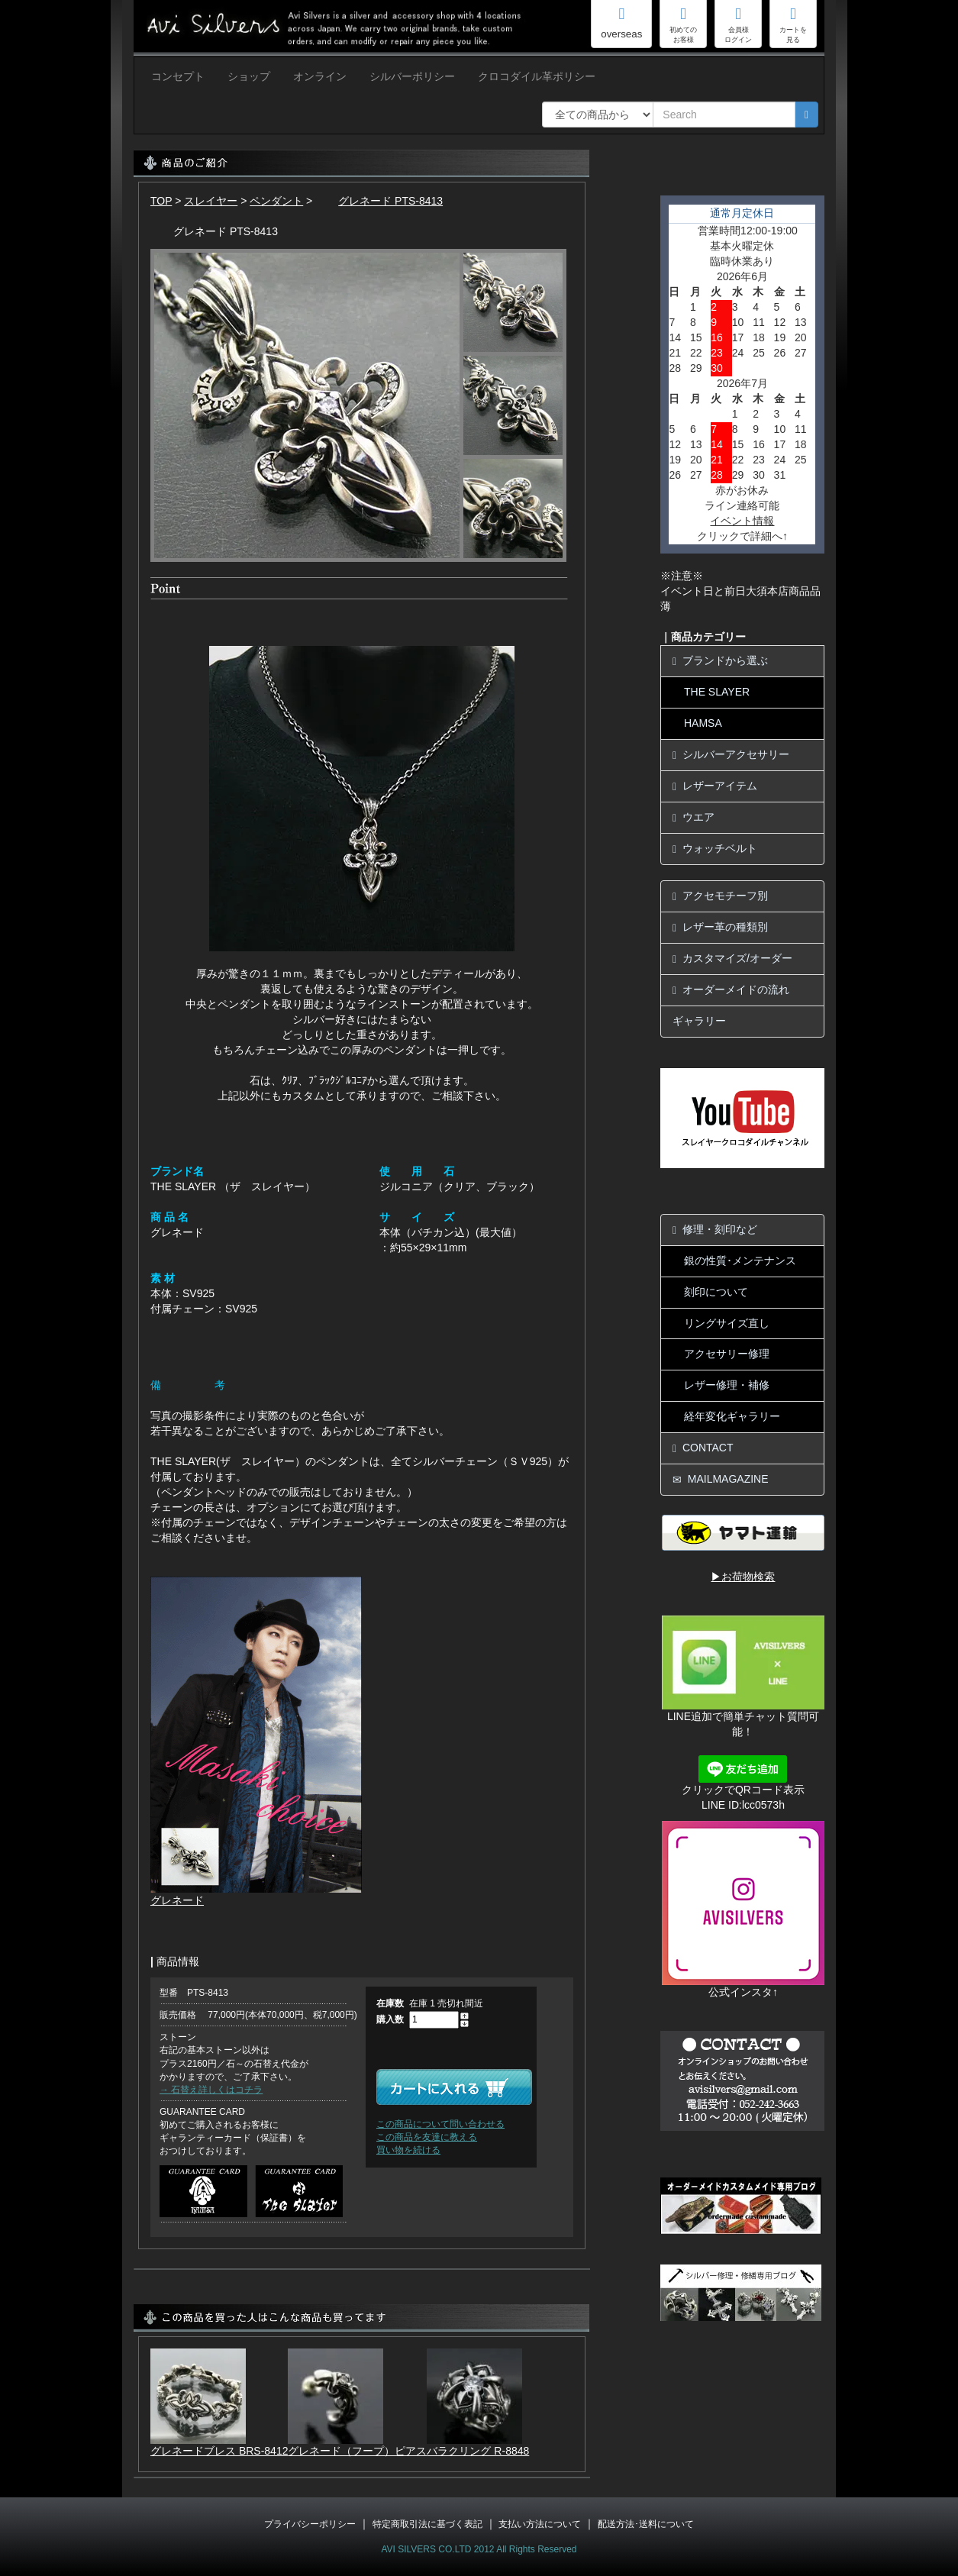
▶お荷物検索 (743, 1576)
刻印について (716, 1292)
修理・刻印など (715, 1229)
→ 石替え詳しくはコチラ (211, 2089)
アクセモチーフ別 (720, 895)
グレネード (177, 1900)
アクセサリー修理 (726, 1354)
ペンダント (276, 201)
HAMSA (703, 723)
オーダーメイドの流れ (731, 989)
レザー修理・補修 (726, 1385)
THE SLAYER (717, 692)
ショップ (248, 76)
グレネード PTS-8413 (379, 201)
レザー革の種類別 (720, 927)
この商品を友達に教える (426, 2137)
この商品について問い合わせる (440, 2124)
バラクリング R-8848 (478, 2451)
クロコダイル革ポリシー (536, 76)
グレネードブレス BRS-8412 (219, 2451)
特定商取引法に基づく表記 (427, 2524)
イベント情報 (742, 521)
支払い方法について (539, 2524)
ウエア (693, 817)
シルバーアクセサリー (731, 754)
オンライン (320, 76)
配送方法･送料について (646, 2524)
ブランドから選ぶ (720, 660)
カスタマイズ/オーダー (732, 958)
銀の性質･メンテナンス (740, 1260)
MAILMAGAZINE (721, 1479)
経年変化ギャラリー (732, 1416)
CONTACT (703, 1447)
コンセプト (178, 76)
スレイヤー (210, 201)
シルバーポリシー (412, 76)
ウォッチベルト (715, 848)
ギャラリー (699, 1021)
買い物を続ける (408, 2150)
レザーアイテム (715, 786)
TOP (161, 201)
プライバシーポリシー (310, 2524)
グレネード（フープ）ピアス (357, 2451)
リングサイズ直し (726, 1323)
